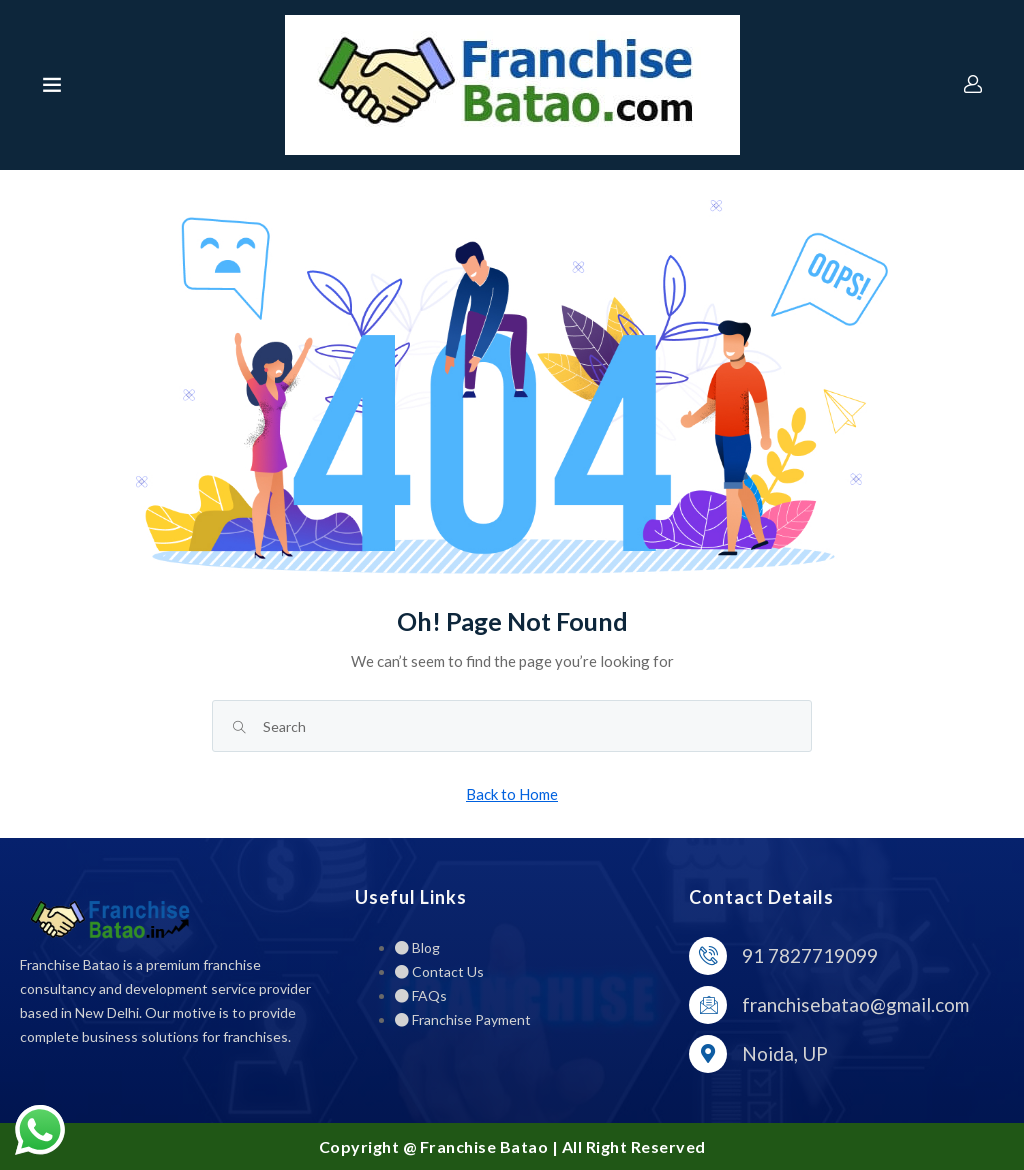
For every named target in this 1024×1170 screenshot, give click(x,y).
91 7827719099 (810, 955)
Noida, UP (785, 1053)
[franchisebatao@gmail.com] (708, 1005)
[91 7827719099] (708, 956)
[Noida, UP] (708, 1054)
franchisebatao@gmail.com (855, 1004)
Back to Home (512, 794)
